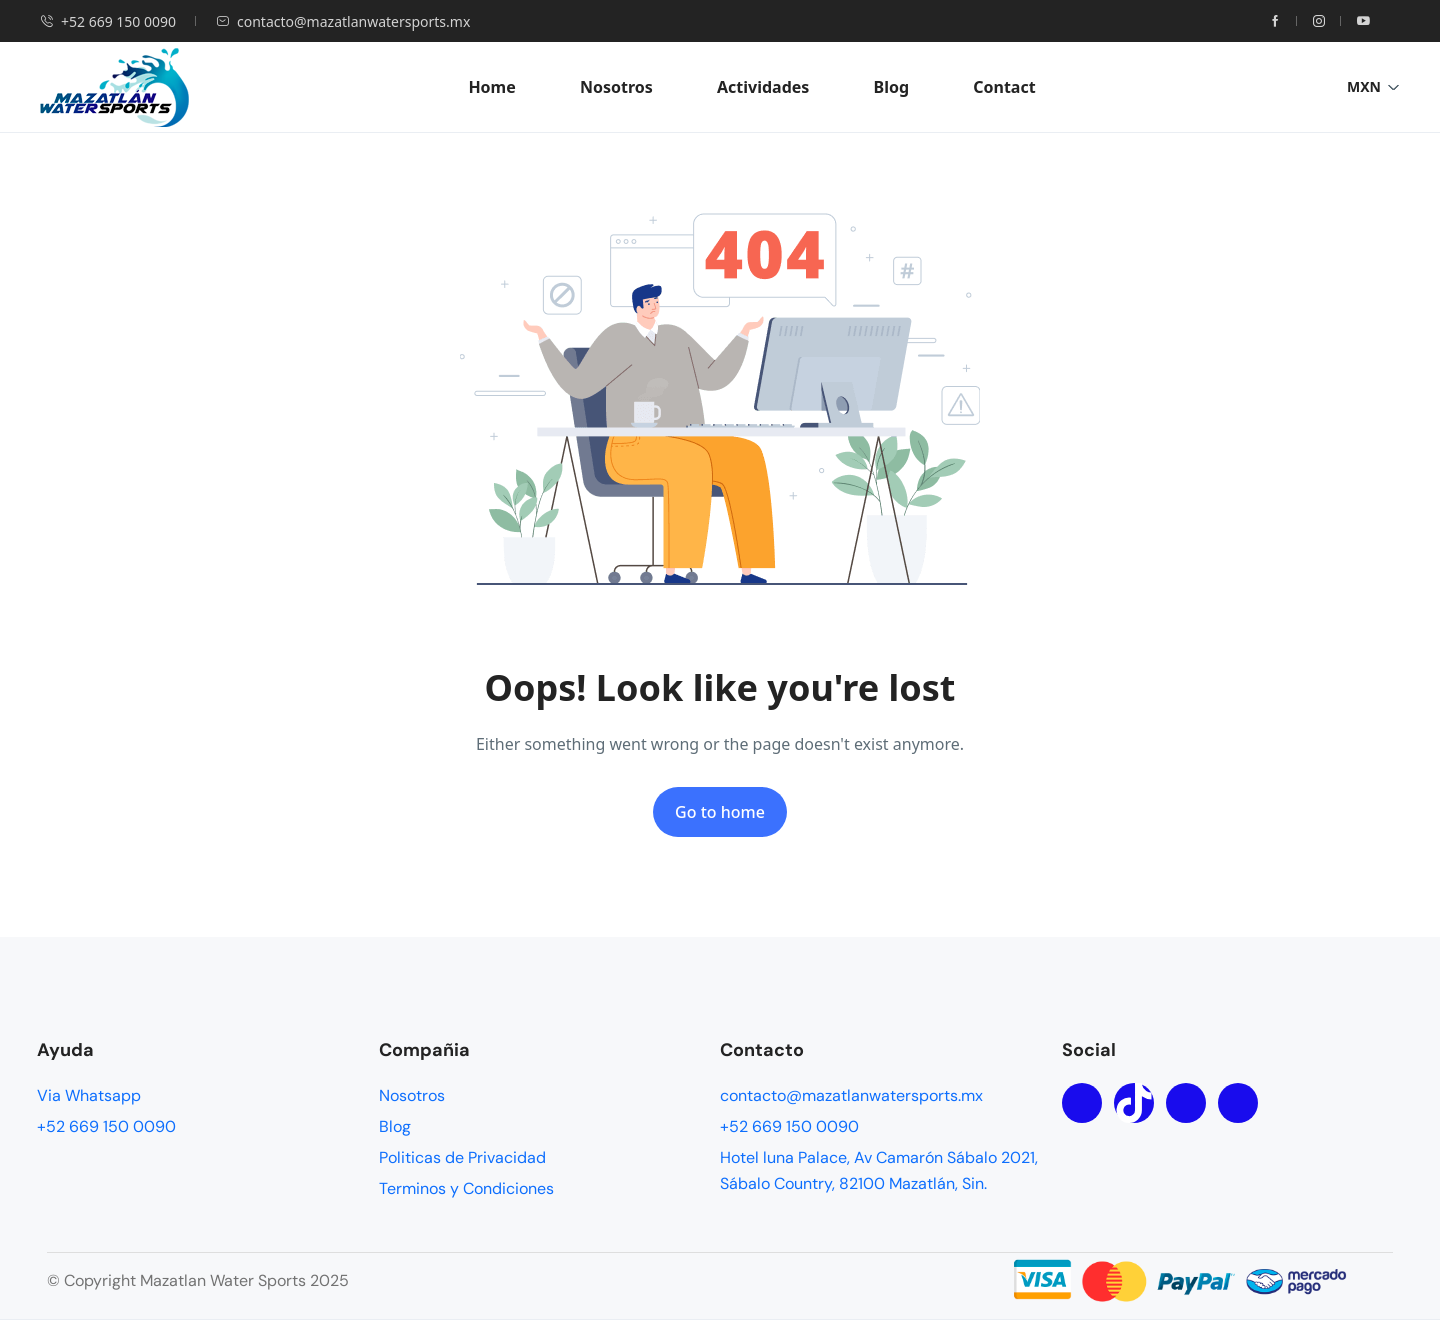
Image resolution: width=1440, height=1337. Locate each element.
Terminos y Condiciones (466, 1188)
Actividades (763, 87)
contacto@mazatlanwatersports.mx (343, 21)
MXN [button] (1373, 86)
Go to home (720, 812)
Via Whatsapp (89, 1095)
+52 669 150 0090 (108, 21)
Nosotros (616, 87)
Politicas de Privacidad (462, 1157)
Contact (1004, 87)
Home (491, 87)
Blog (892, 87)
